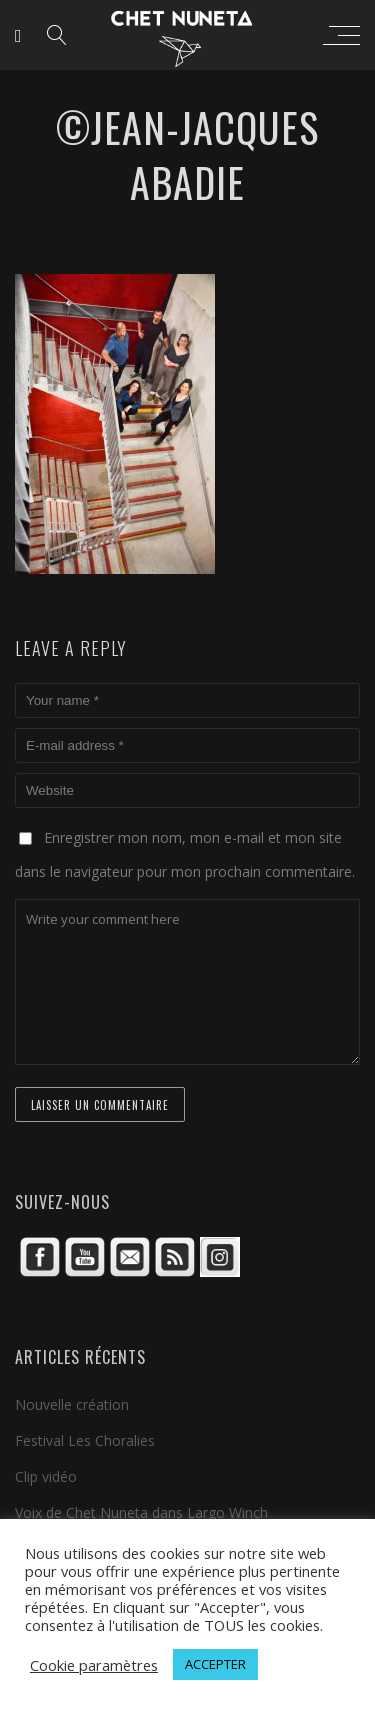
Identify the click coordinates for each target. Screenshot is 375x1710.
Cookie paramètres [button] (94, 1665)
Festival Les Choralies (85, 1440)
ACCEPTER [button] (215, 1664)
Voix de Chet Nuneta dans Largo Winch (141, 1512)
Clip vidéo (46, 1476)
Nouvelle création (72, 1404)
